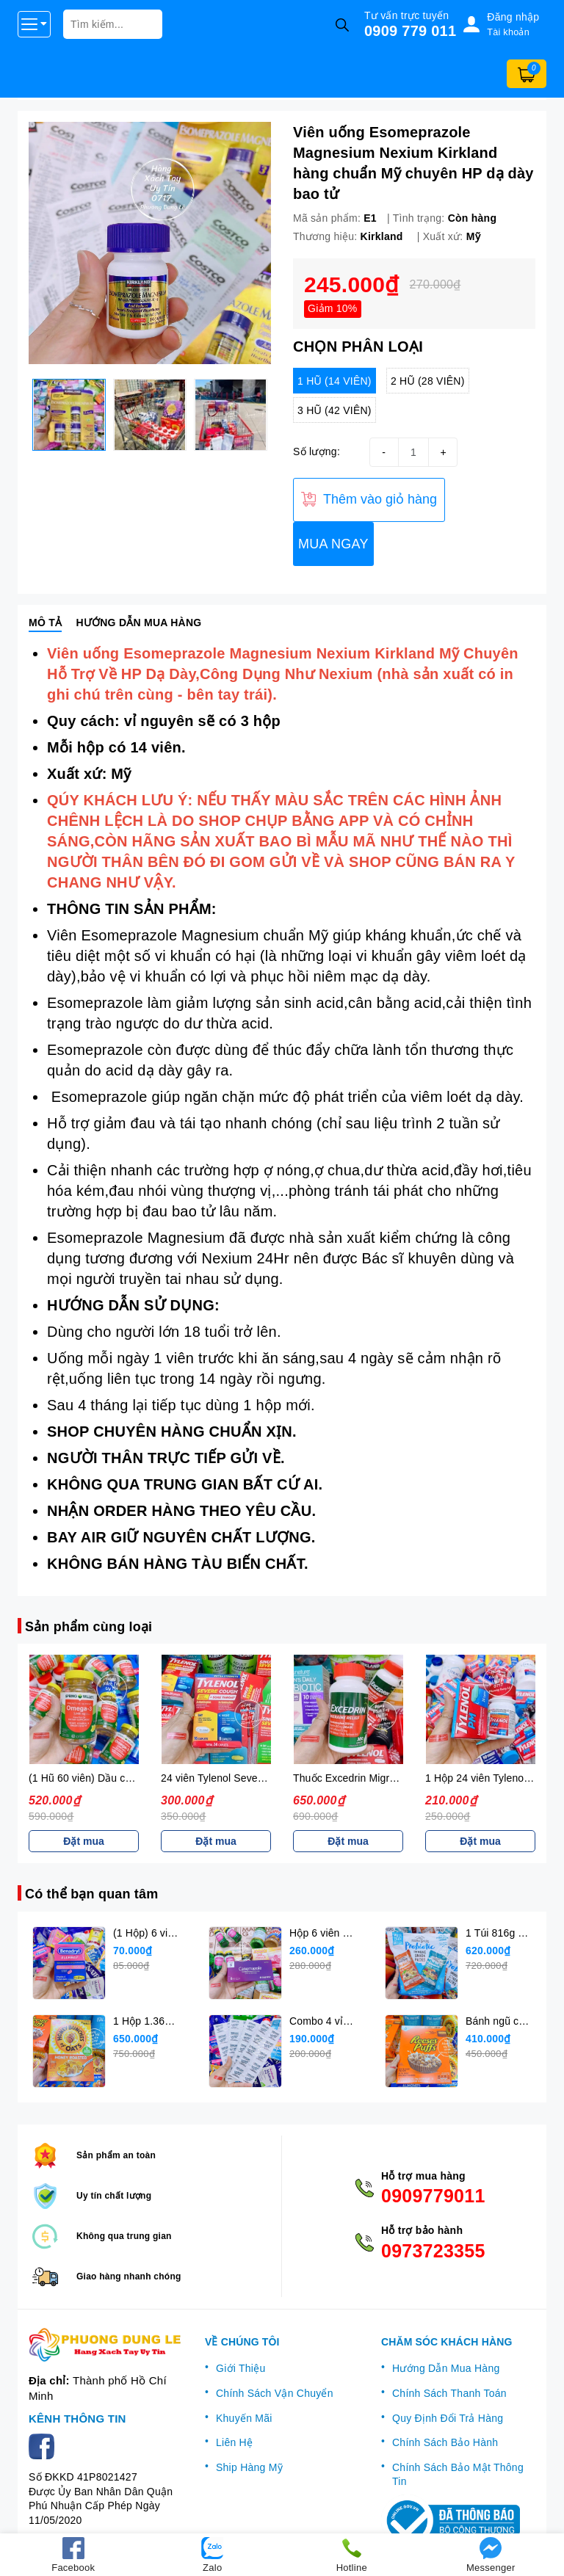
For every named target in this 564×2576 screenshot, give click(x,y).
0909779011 (430, 2195)
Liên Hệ (234, 2442)
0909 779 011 (410, 31)
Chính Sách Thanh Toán (449, 2393)
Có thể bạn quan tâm (91, 1894)
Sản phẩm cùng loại (88, 1626)
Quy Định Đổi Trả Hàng (447, 2418)
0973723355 (430, 2251)
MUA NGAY (333, 544)
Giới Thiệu (240, 2368)
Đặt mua (83, 1841)
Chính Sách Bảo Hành (445, 2442)
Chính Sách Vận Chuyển (274, 2393)
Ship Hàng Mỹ (249, 2467)
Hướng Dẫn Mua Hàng (445, 2368)
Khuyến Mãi (244, 2418)
